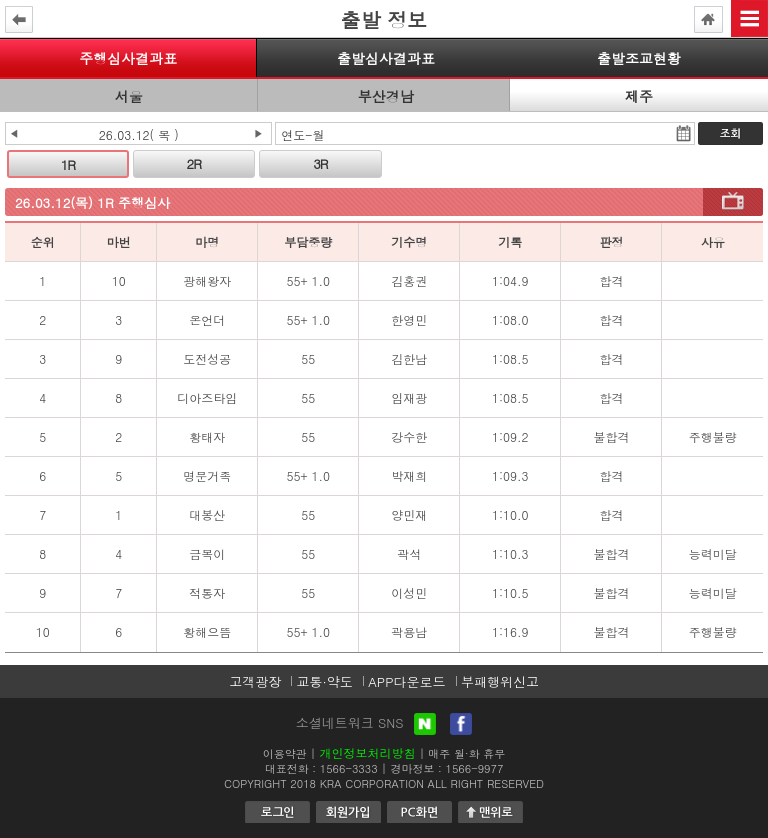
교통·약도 (324, 681)
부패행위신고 (500, 681)
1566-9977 (475, 768)
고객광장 (255, 681)
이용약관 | (289, 753)
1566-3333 (349, 768)
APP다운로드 (406, 681)
